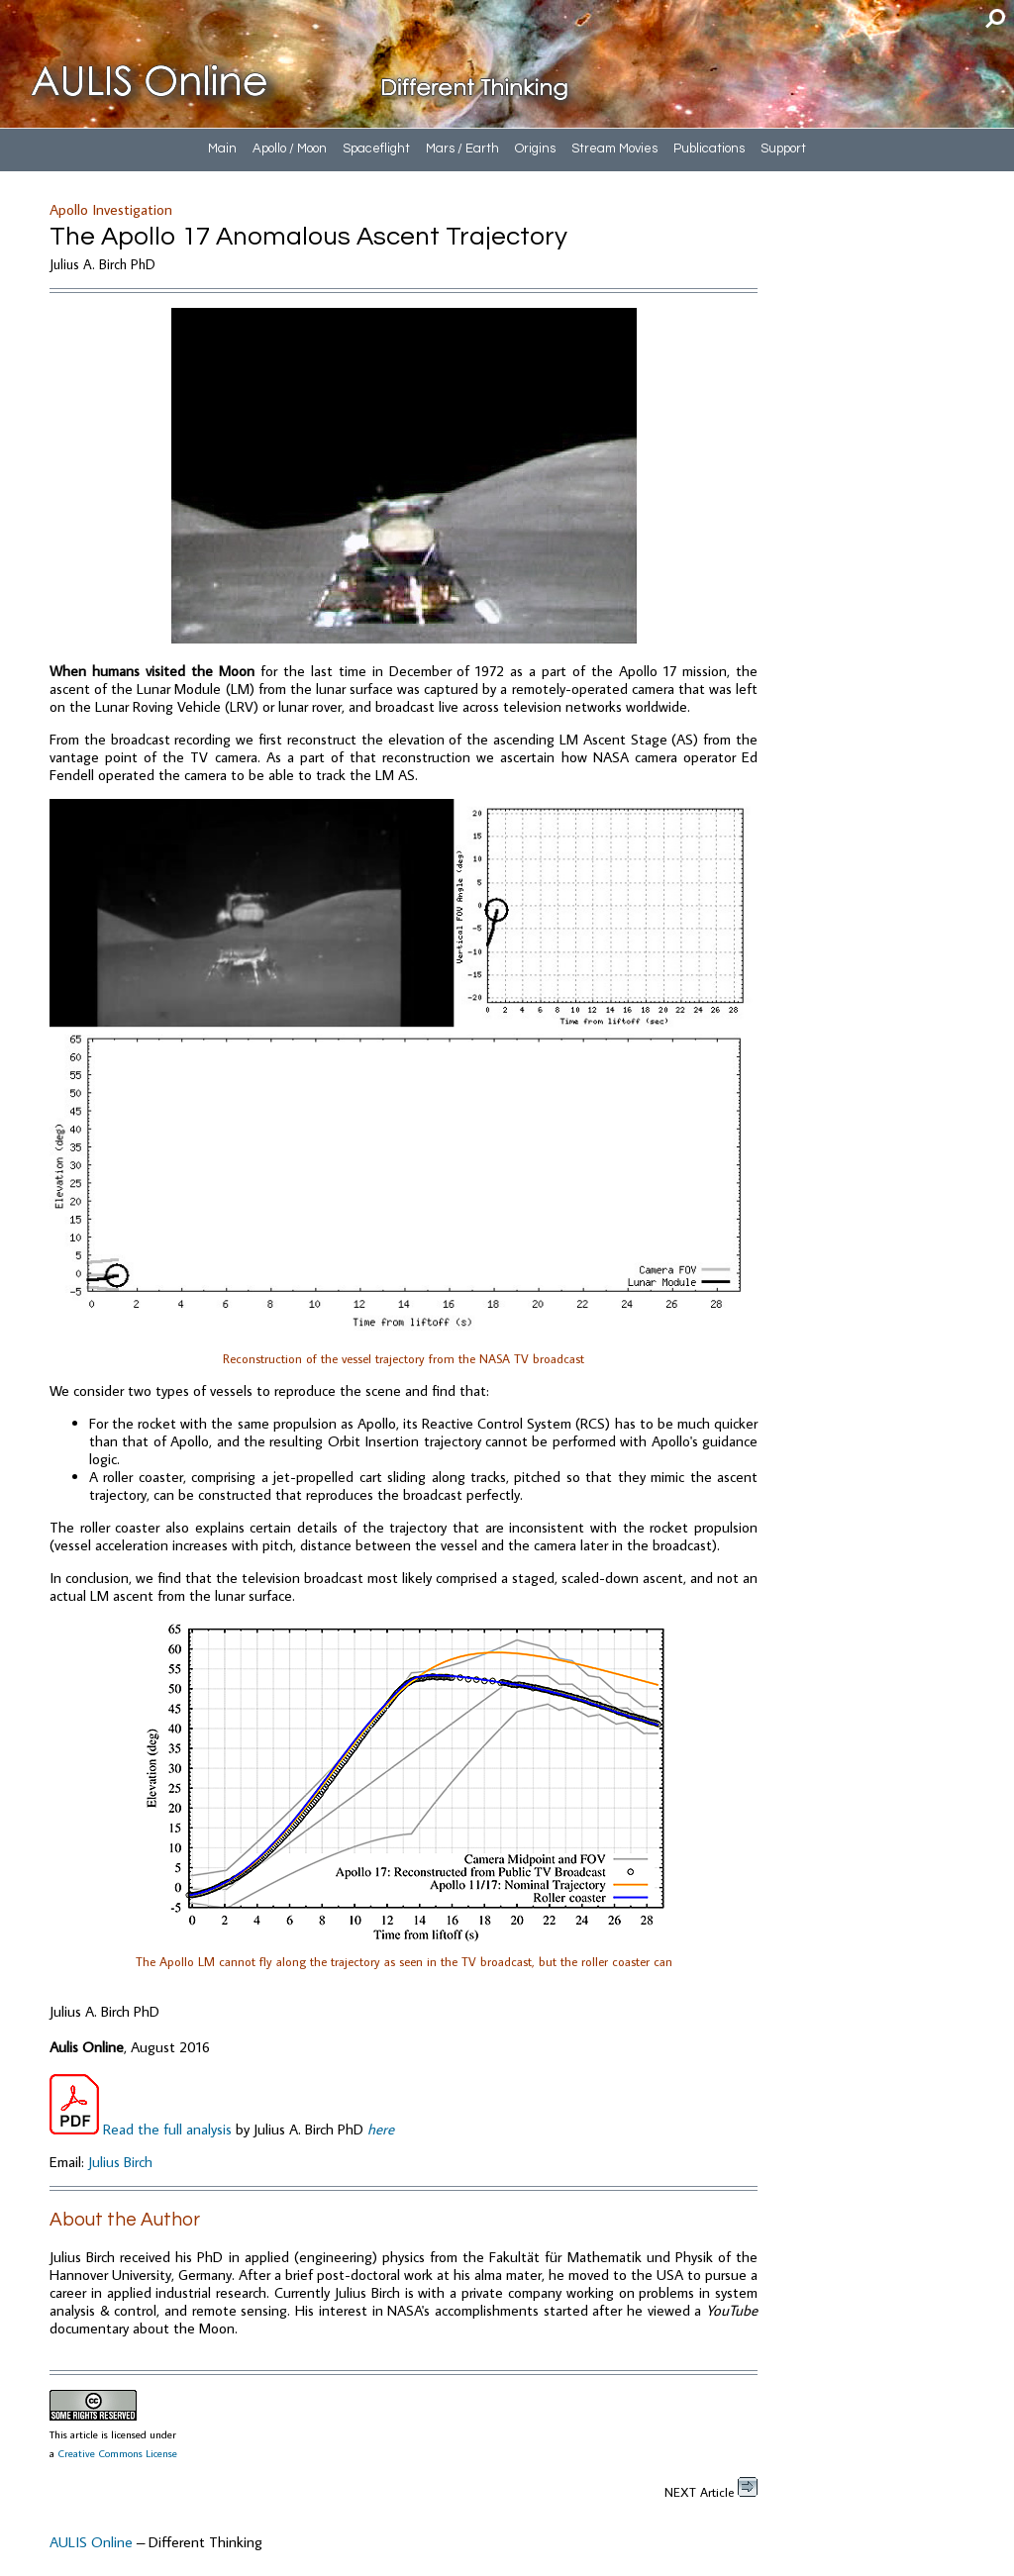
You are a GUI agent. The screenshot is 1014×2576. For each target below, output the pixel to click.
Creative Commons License (117, 2453)
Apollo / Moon (290, 148)
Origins (535, 148)
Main (222, 148)
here (380, 2129)
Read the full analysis (143, 2129)
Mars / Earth (462, 148)
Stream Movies (614, 148)
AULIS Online (91, 2541)
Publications (709, 148)
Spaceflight (376, 148)
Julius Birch (120, 2161)
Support (783, 148)
